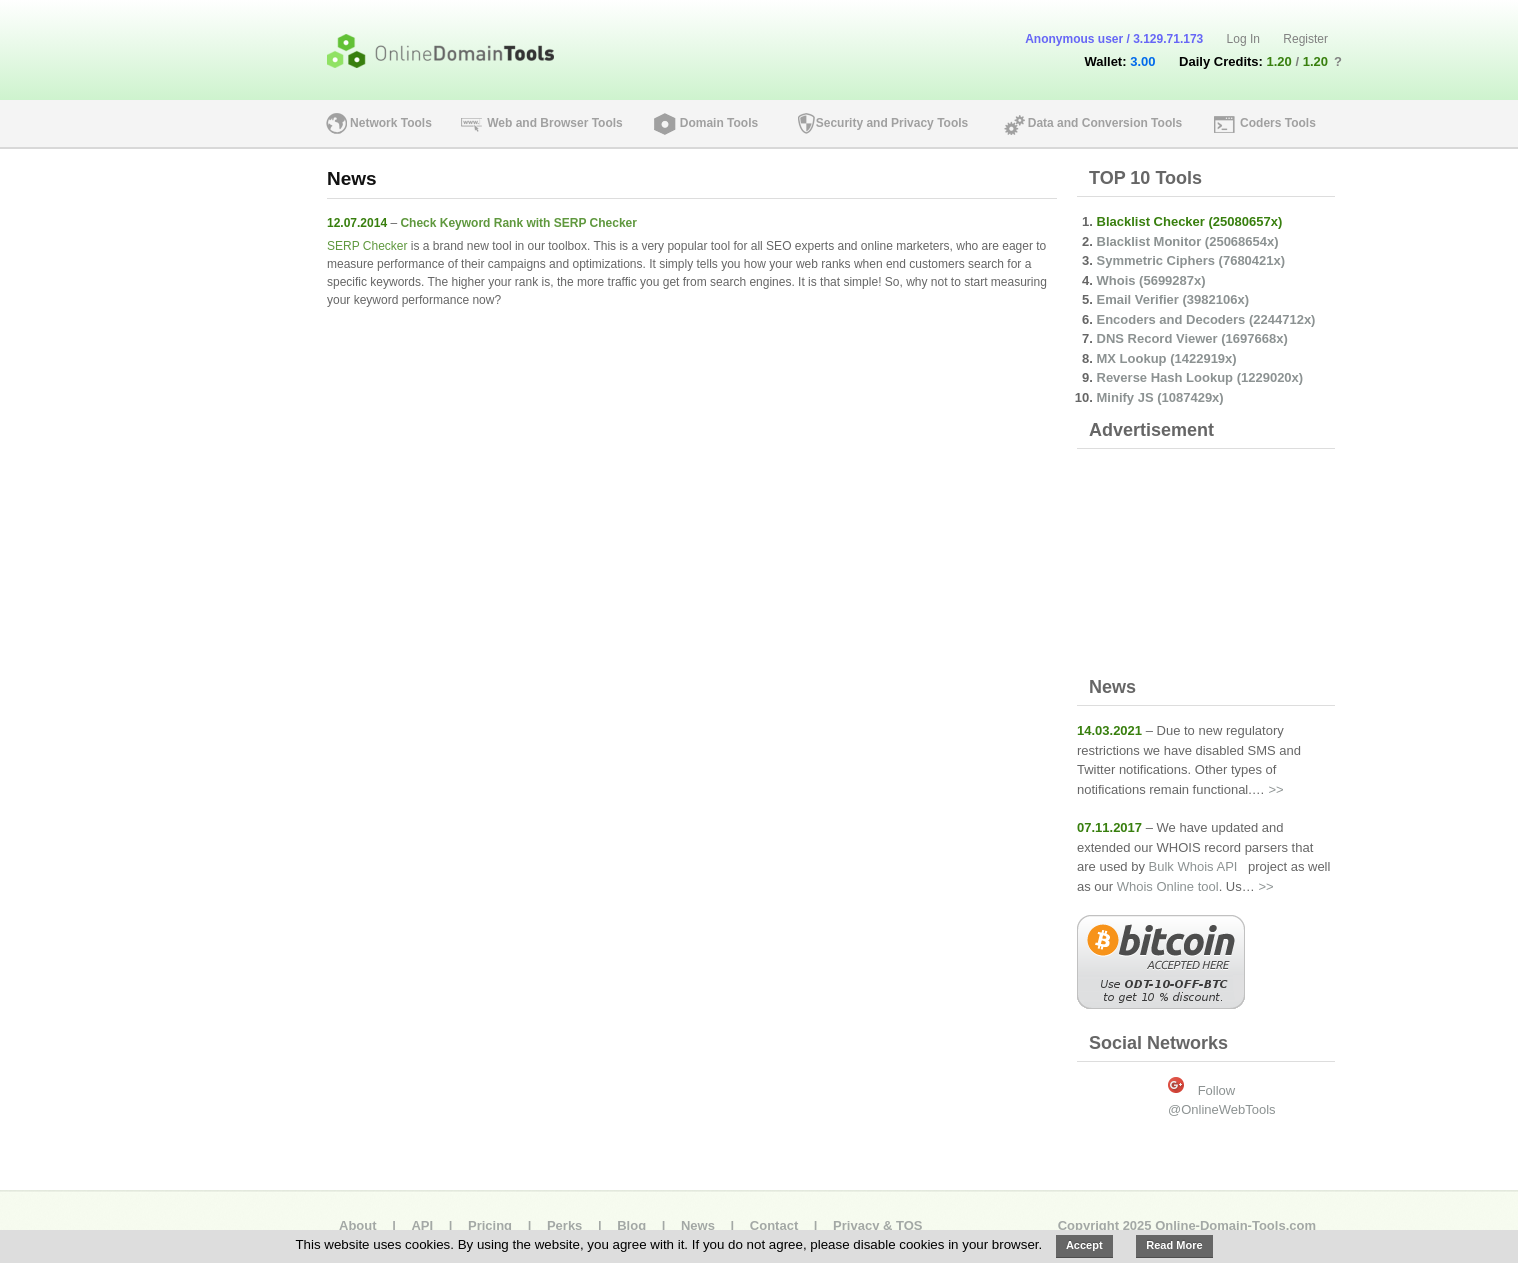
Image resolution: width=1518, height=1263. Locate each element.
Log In (1243, 39)
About (358, 1225)
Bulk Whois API (1193, 866)
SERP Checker (367, 246)
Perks (564, 1225)
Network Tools (391, 123)
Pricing (490, 1225)
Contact (774, 1225)
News (698, 1225)
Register (1305, 39)
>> (1275, 789)
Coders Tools (1278, 123)
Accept (1084, 1245)
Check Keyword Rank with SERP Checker (518, 223)
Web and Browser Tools (555, 123)
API (422, 1225)
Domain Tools (719, 123)
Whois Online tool (1168, 886)
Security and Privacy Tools (892, 123)
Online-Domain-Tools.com (1235, 1225)
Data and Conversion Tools (1105, 123)
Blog (631, 1225)
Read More (1174, 1245)
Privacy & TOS (877, 1225)
